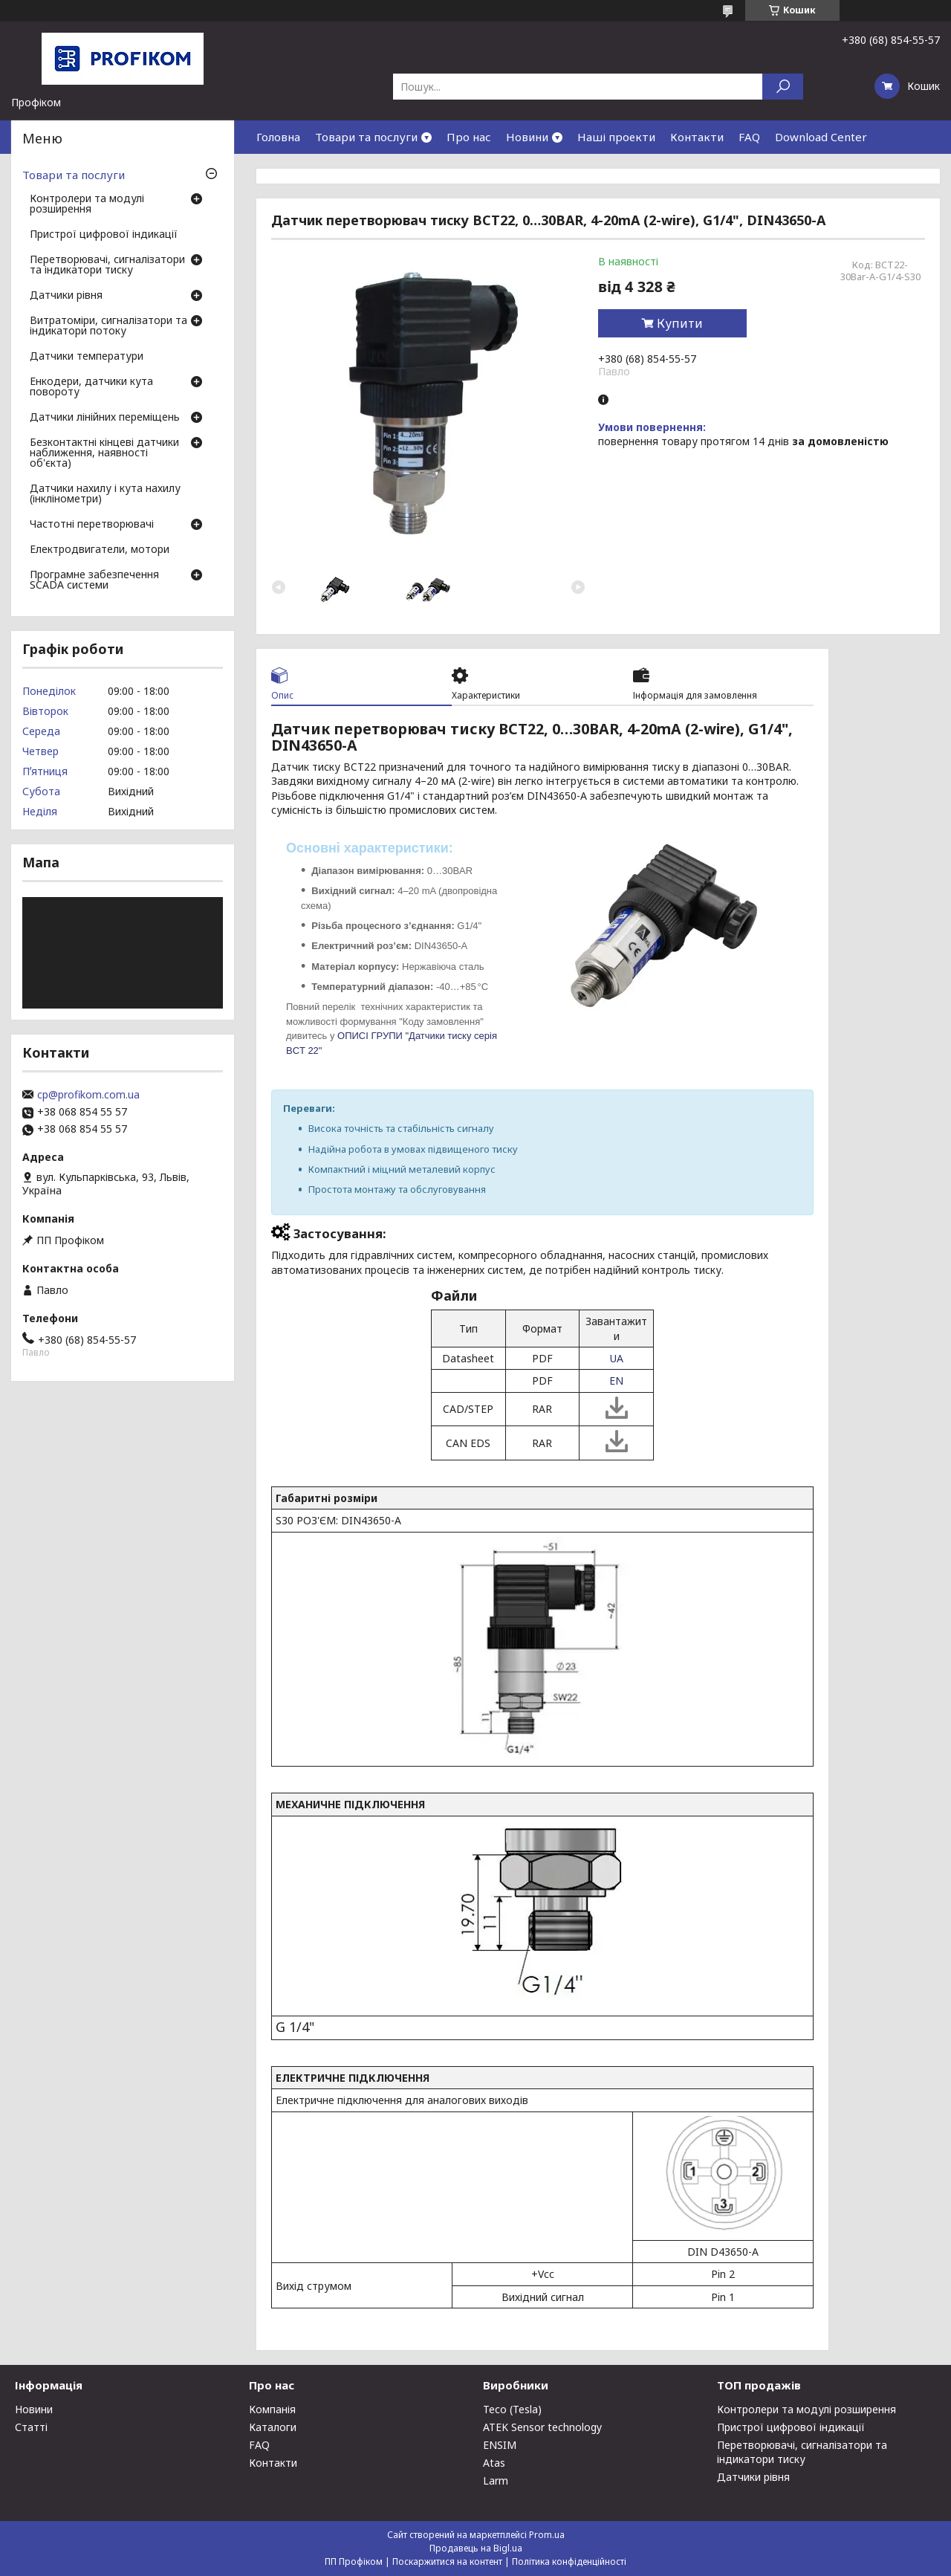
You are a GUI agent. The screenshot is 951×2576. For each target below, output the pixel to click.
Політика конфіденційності (569, 2561)
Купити (680, 323)
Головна (278, 136)
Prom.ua (547, 2534)
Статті (31, 2427)
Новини (527, 136)
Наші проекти (616, 136)
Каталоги (272, 2427)
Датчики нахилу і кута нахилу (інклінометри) (105, 494)
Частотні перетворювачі (92, 525)
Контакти (697, 136)
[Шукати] (782, 87)
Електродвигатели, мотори (99, 550)
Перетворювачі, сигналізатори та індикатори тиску (107, 265)
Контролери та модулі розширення (87, 204)
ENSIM (499, 2445)
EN (616, 1380)
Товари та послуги (366, 136)
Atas (494, 2463)
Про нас (469, 136)
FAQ (749, 136)
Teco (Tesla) (512, 2409)
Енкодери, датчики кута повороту (91, 387)
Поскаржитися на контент (447, 2561)
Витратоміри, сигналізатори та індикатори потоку (108, 326)
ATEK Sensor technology (542, 2427)
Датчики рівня (66, 296)
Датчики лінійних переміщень (105, 418)
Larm (495, 2480)
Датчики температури (86, 357)
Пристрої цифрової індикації (104, 235)
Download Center (821, 136)
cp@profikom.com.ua (88, 1094)
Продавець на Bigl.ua (475, 2548)
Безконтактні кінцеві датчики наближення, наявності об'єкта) (104, 453)
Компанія (272, 2409)
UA (616, 1358)
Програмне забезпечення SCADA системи (94, 580)
